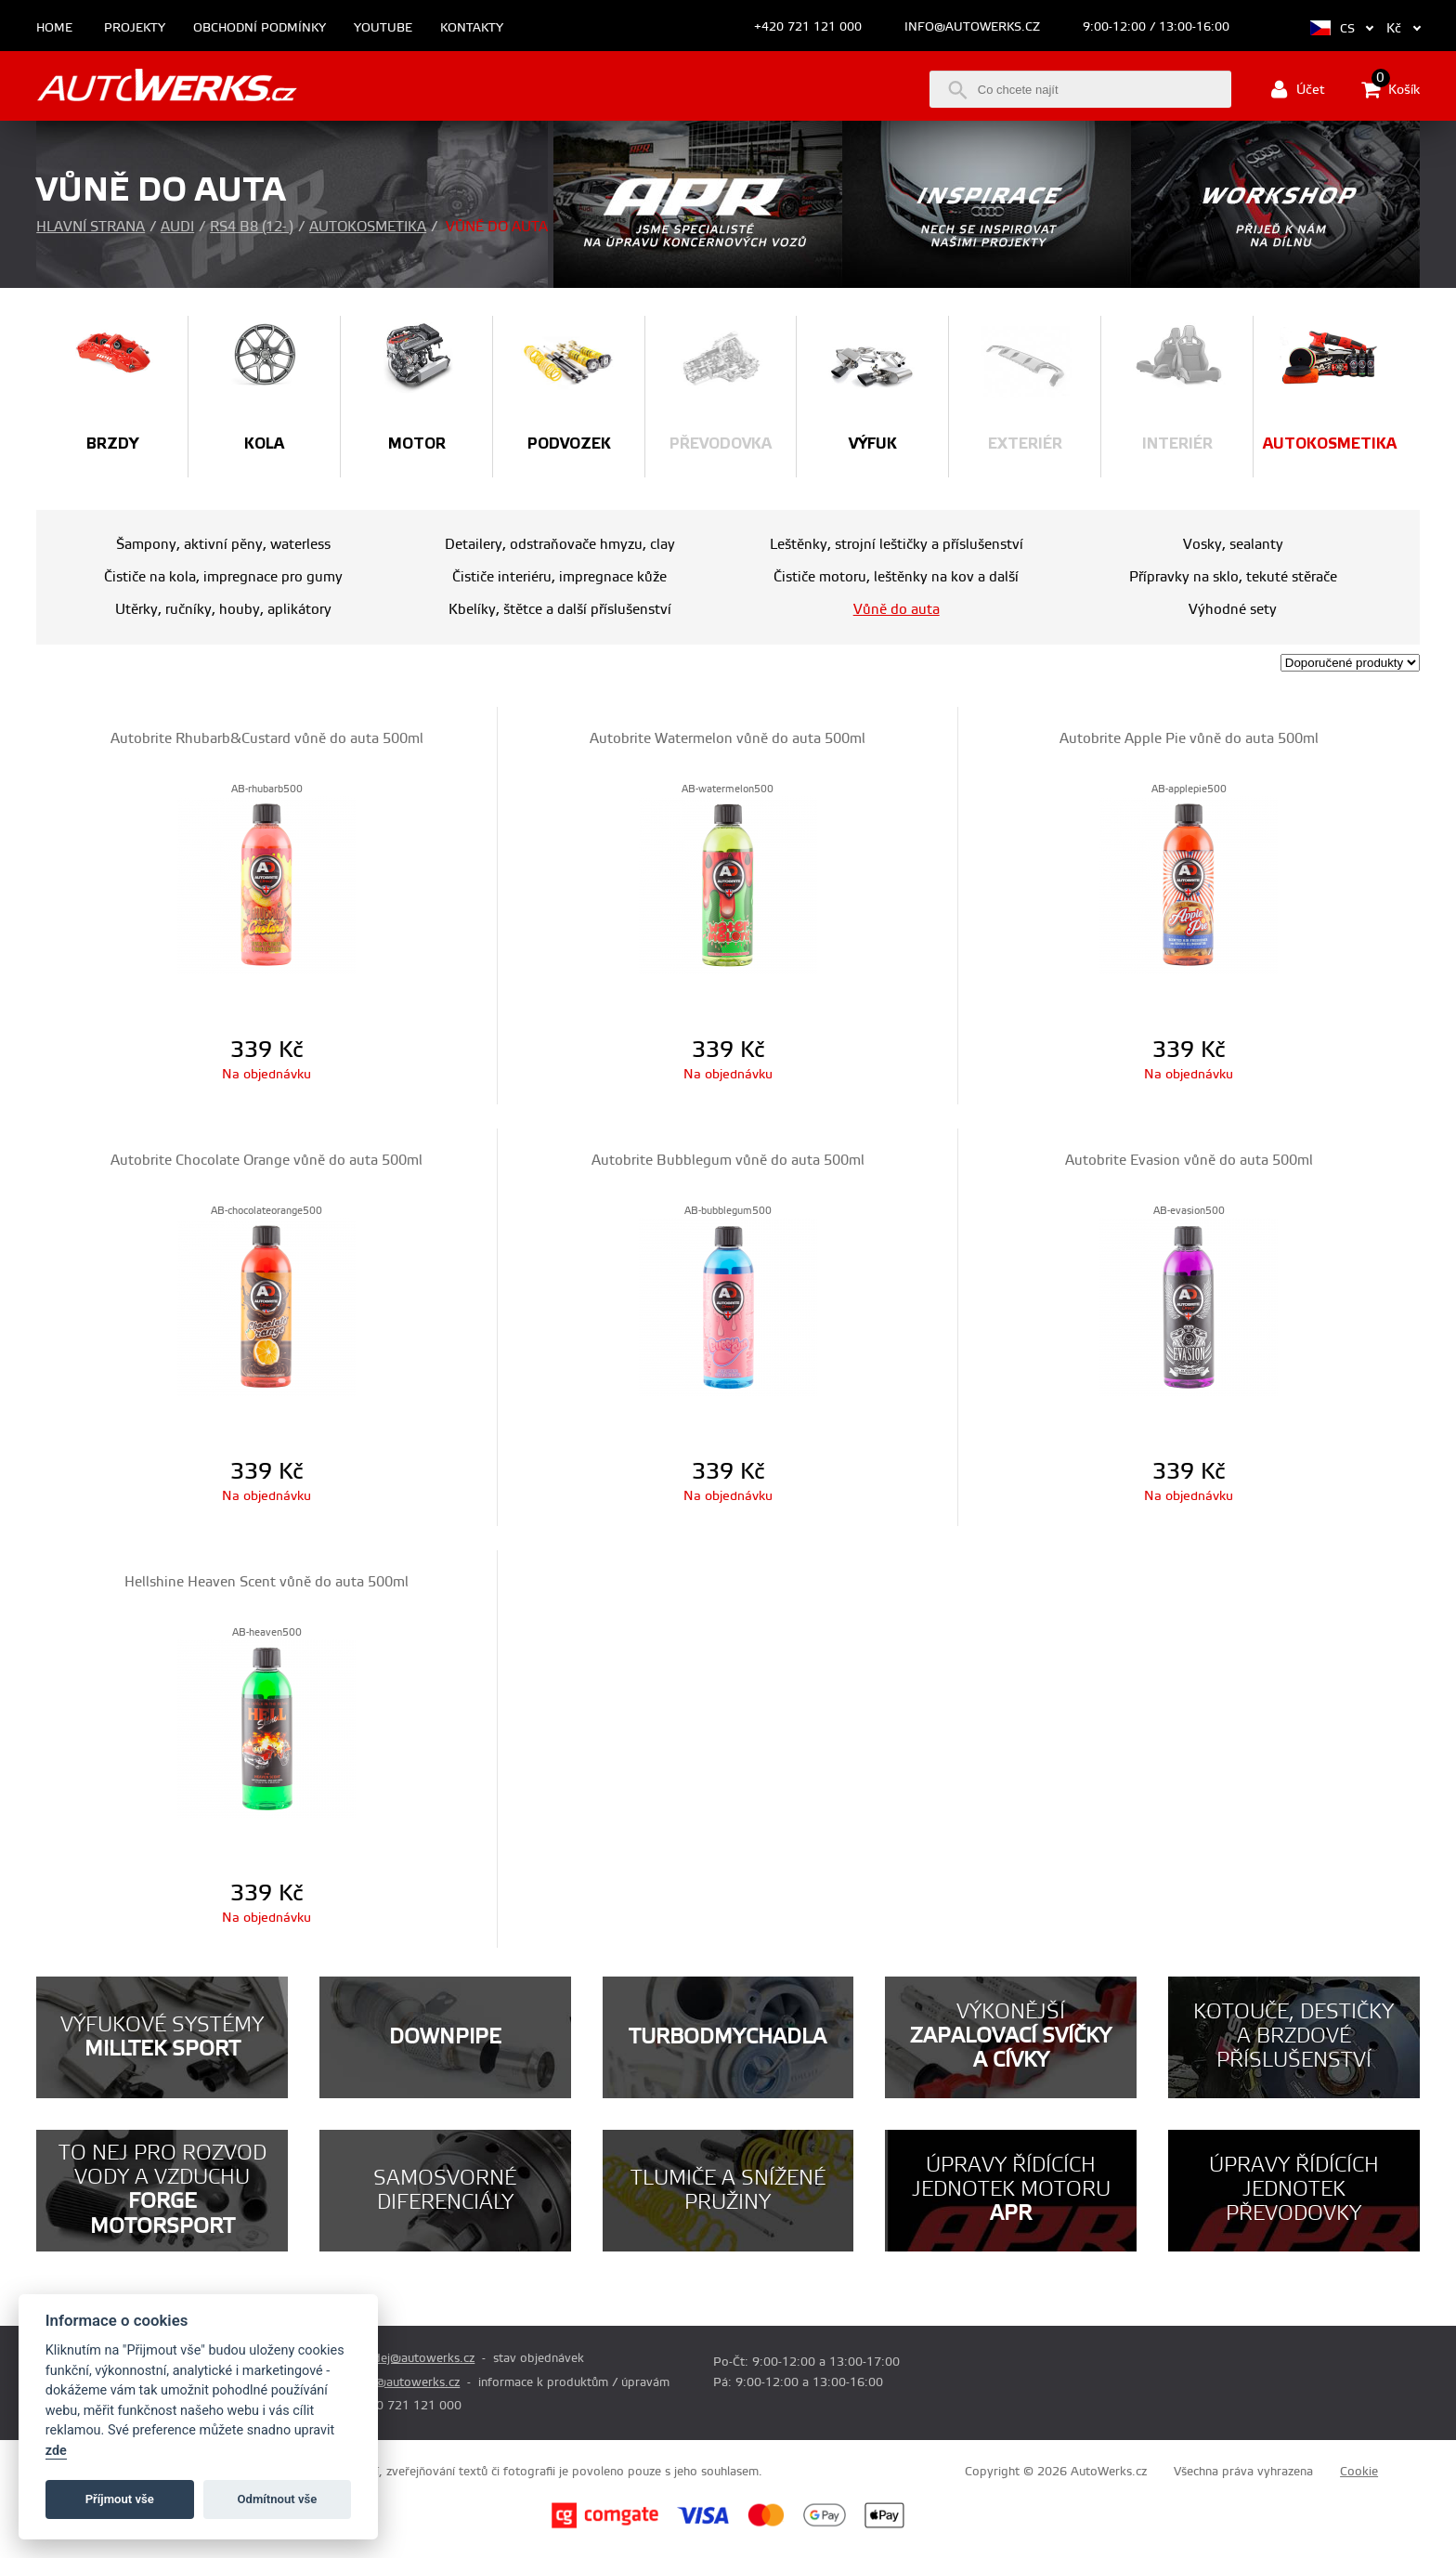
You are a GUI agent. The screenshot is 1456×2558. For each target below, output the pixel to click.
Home (54, 28)
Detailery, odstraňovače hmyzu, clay (560, 545)
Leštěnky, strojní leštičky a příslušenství (896, 545)
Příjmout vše (119, 2499)
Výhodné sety (1233, 610)
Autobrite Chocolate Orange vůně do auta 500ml (266, 1160)
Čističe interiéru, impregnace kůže (559, 577)
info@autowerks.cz (972, 27)
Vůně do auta (896, 610)
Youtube (383, 28)
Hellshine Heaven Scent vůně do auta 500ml (266, 1582)
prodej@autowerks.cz (414, 2358)
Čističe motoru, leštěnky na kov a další (896, 577)
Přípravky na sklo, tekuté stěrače (1233, 577)
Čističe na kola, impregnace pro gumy (223, 577)
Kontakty (471, 28)
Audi (177, 227)
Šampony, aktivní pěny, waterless (223, 545)
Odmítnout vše (278, 2499)
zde (56, 2451)
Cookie (1359, 2471)
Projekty (134, 28)
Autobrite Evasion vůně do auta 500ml (1189, 1160)
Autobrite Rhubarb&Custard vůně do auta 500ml (266, 739)
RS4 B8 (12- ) (251, 227)
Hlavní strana (90, 227)
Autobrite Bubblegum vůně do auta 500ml (728, 1160)
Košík (1390, 89)
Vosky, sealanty (1233, 545)
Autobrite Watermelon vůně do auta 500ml (727, 739)
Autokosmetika (367, 227)
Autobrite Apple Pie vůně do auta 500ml (1189, 739)
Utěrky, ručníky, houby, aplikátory (223, 610)
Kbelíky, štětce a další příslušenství (559, 610)
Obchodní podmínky (259, 28)
